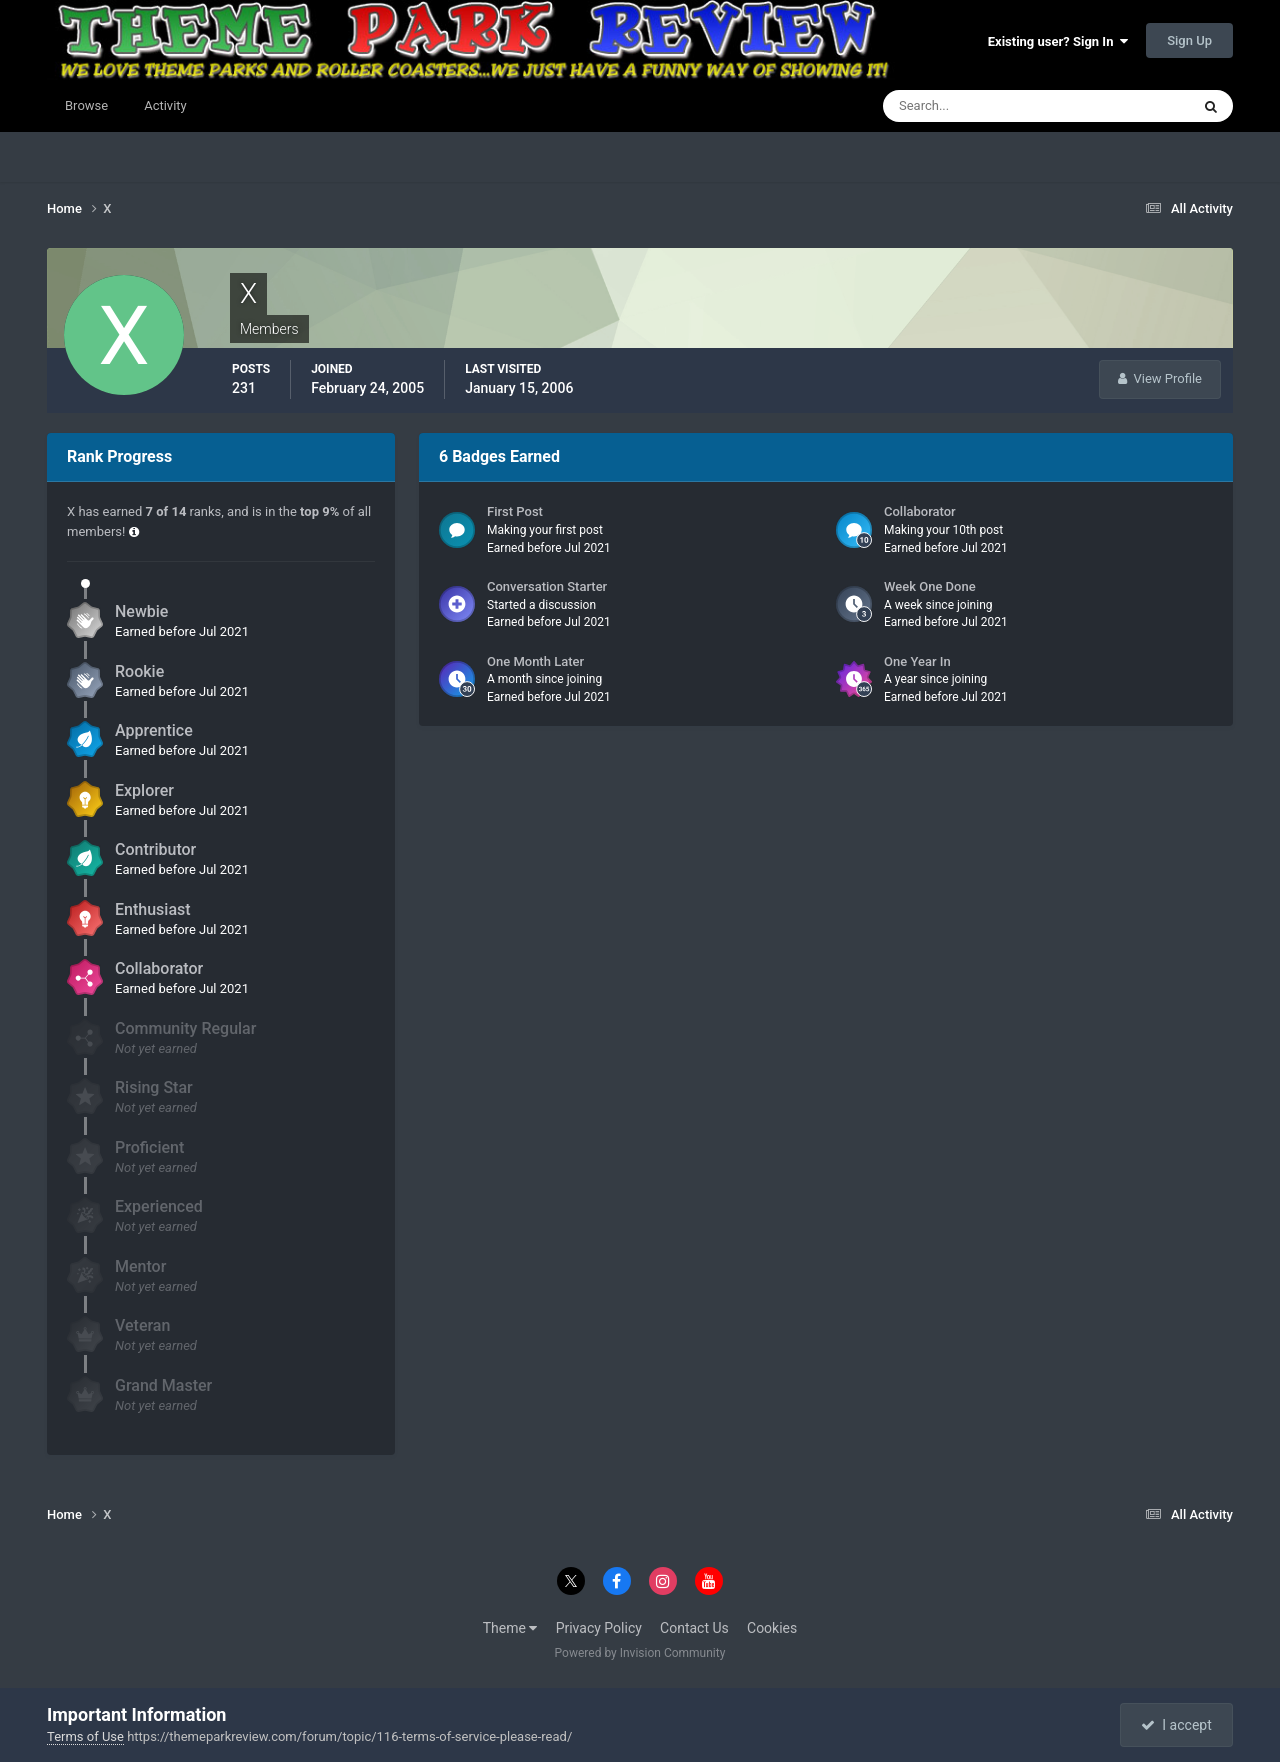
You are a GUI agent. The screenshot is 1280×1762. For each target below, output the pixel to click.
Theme (510, 1628)
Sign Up (1189, 40)
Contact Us (694, 1628)
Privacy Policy (599, 1628)
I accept (1176, 1725)
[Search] (975, 106)
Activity (165, 105)
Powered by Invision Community (640, 1653)
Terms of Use (85, 1736)
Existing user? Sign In (1058, 41)
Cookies (772, 1628)
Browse (86, 105)
